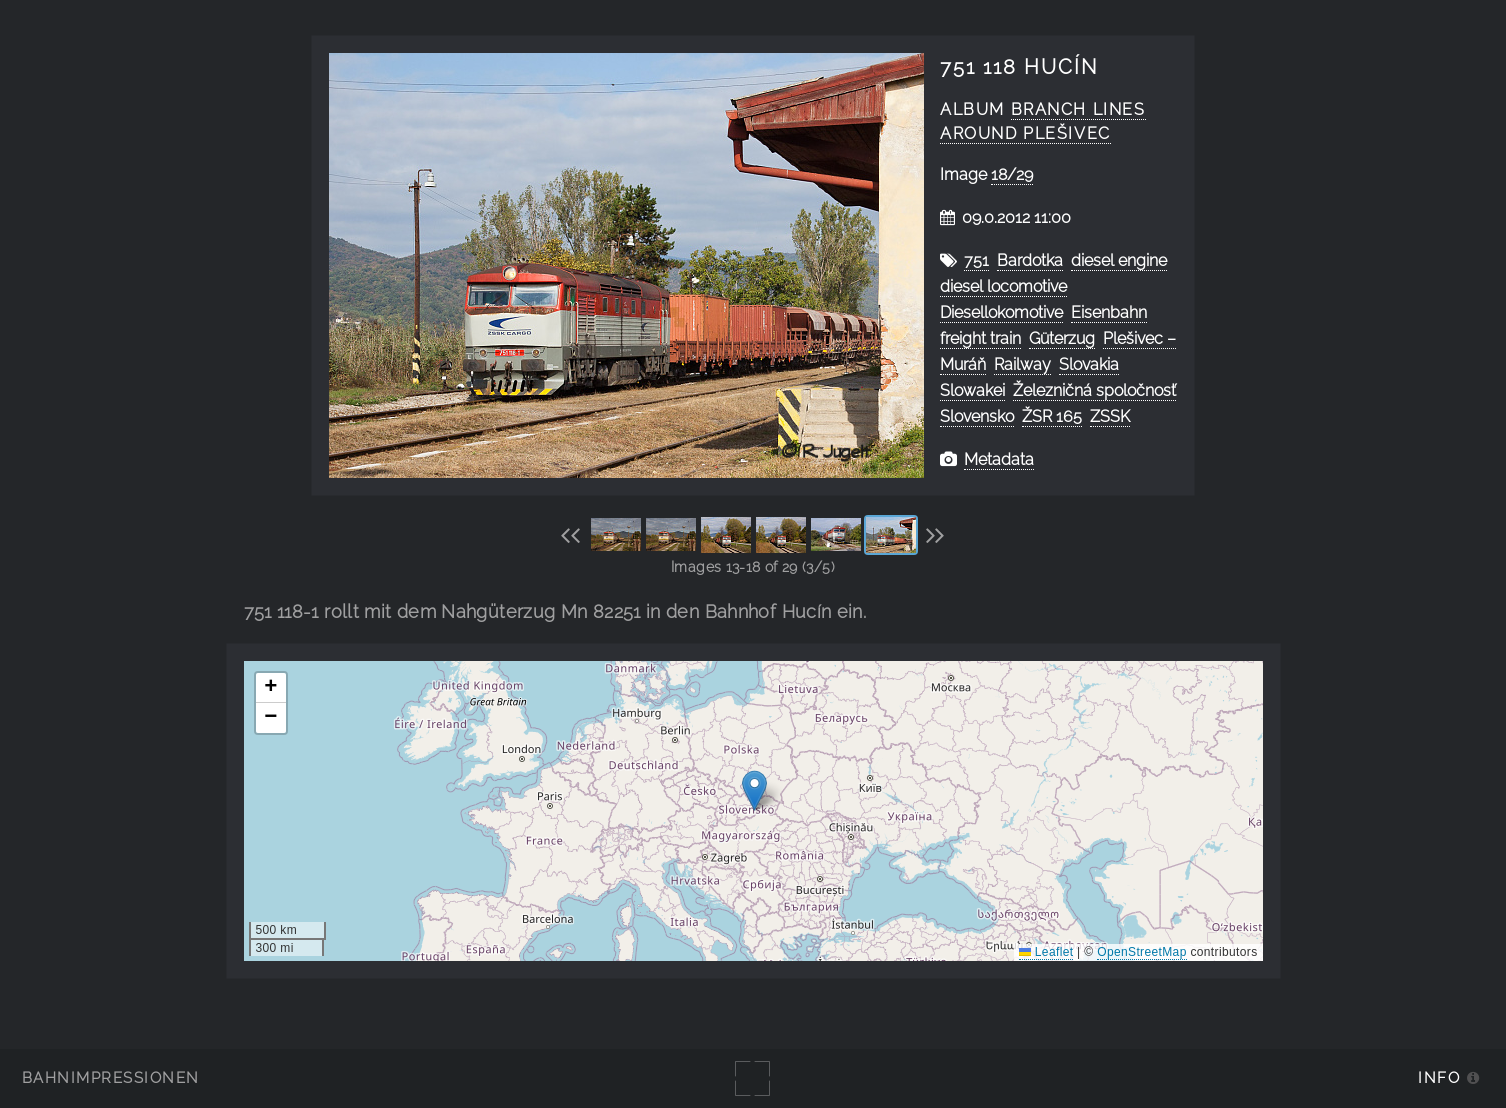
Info (1439, 1077)
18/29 (1012, 174)
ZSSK (1110, 416)
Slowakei (972, 390)
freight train (980, 338)
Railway (1022, 364)
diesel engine (1119, 260)
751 (976, 260)
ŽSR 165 (1052, 416)
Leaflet (1046, 952)
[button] (754, 790)
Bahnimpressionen (110, 1077)
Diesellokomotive (1001, 312)
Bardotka (1030, 260)
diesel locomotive (1003, 286)
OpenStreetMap (1141, 952)
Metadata (999, 459)
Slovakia (1089, 364)
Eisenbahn (1109, 312)
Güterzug (1062, 338)
